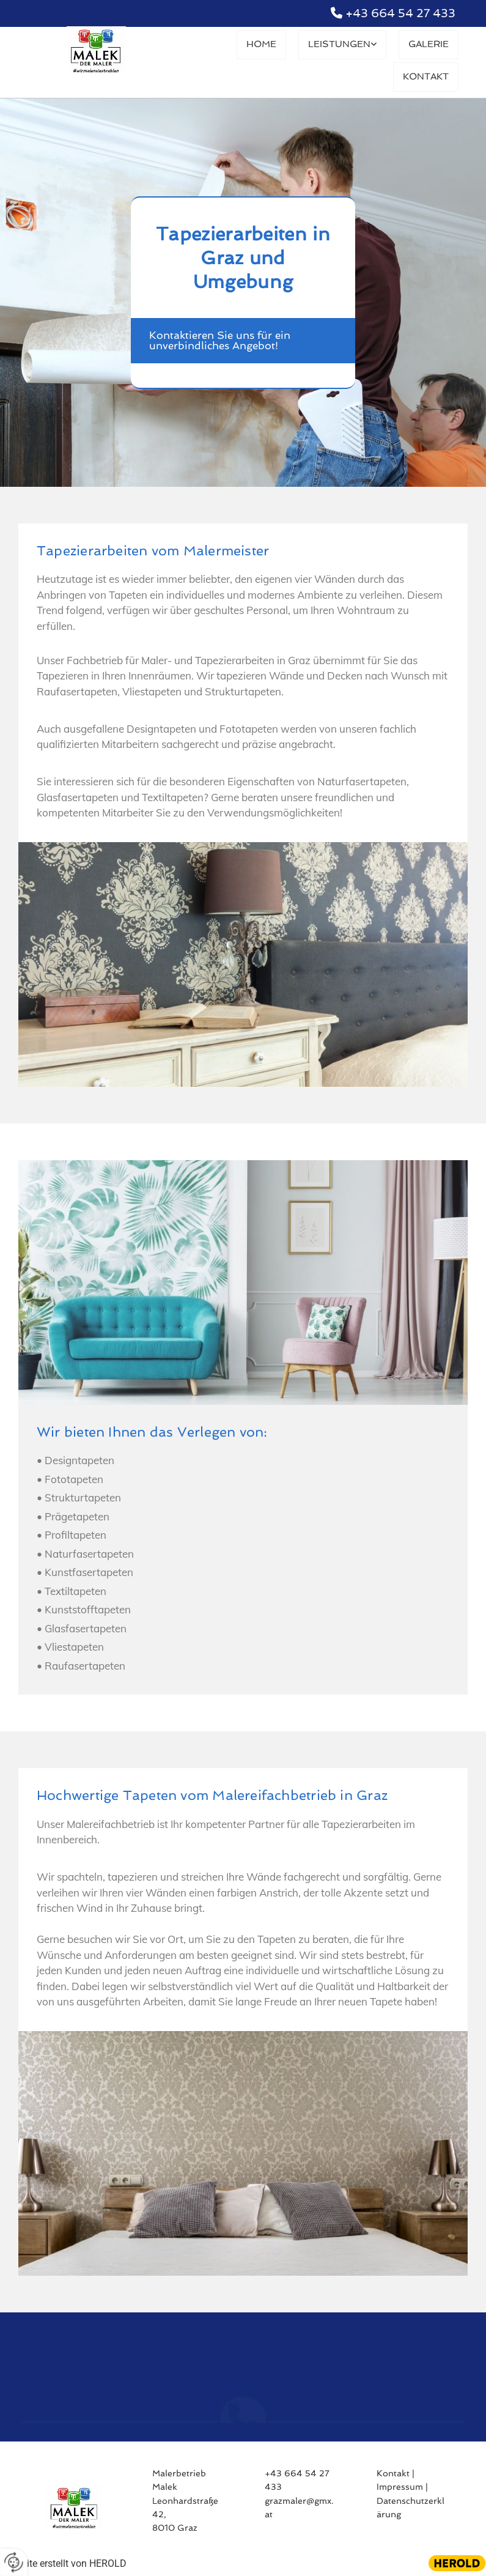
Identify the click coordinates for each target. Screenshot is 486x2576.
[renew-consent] (14, 2562)
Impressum (400, 2487)
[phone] (243, 2355)
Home (269, 44)
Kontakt (427, 76)
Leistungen (343, 44)
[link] (346, 46)
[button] (243, 341)
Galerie (429, 44)
